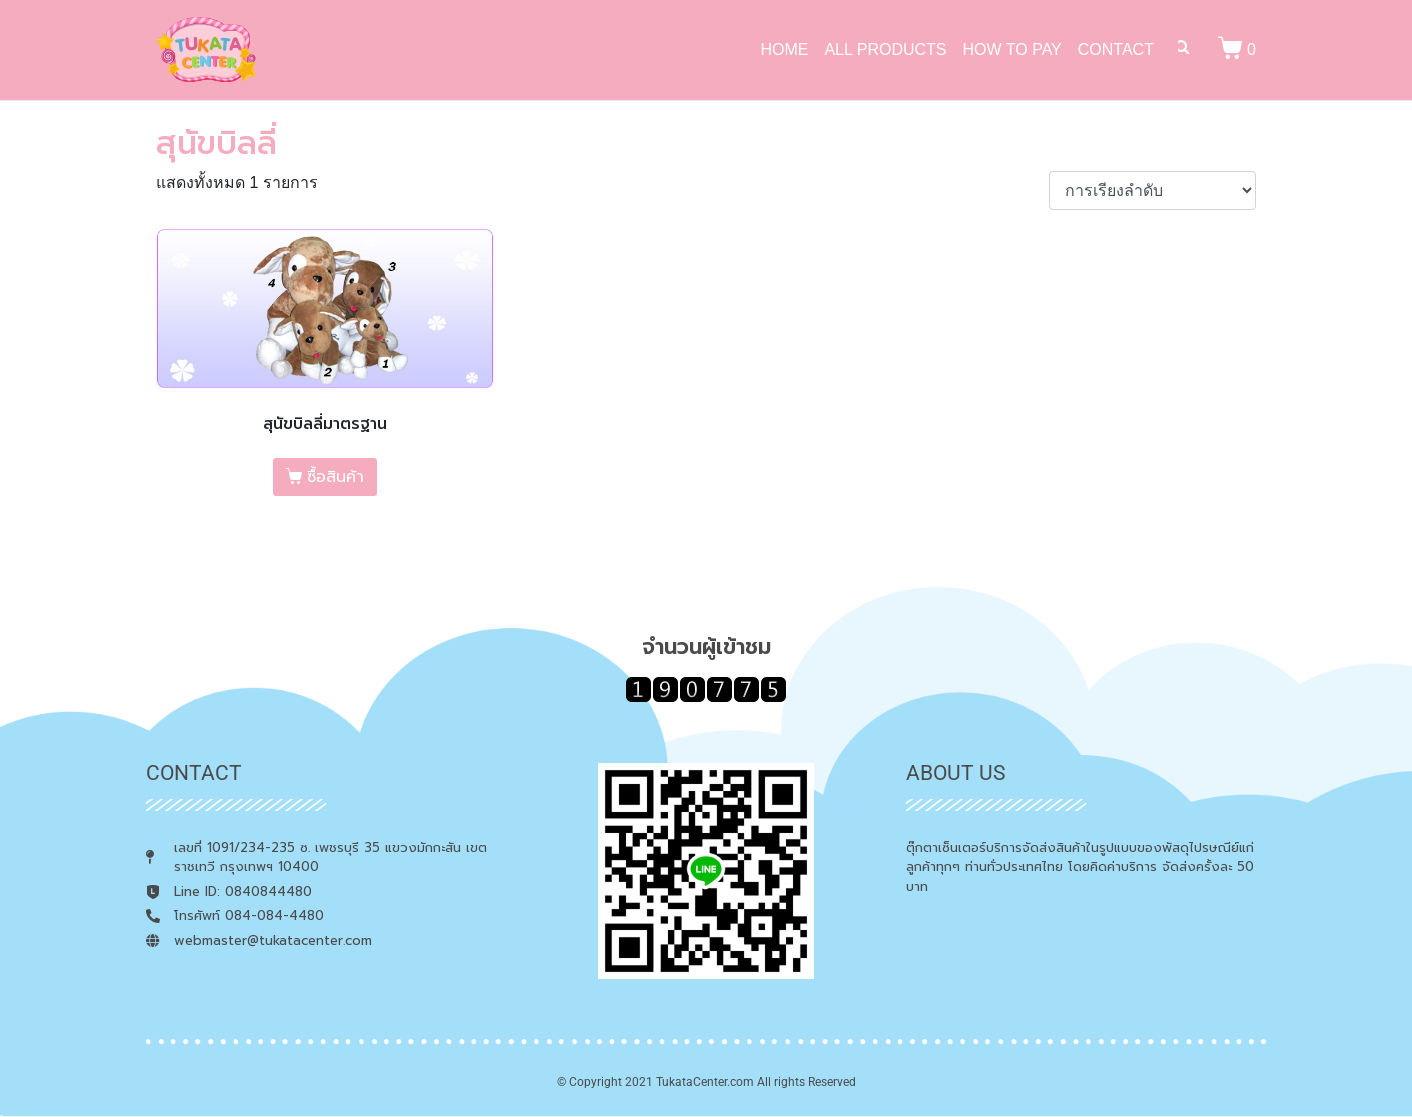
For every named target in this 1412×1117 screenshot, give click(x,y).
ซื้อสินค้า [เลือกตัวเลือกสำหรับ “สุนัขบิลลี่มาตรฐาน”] (335, 477)
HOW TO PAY (1012, 49)
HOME (784, 49)
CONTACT (1116, 49)
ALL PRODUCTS (885, 49)
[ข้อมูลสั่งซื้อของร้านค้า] (1152, 190)
